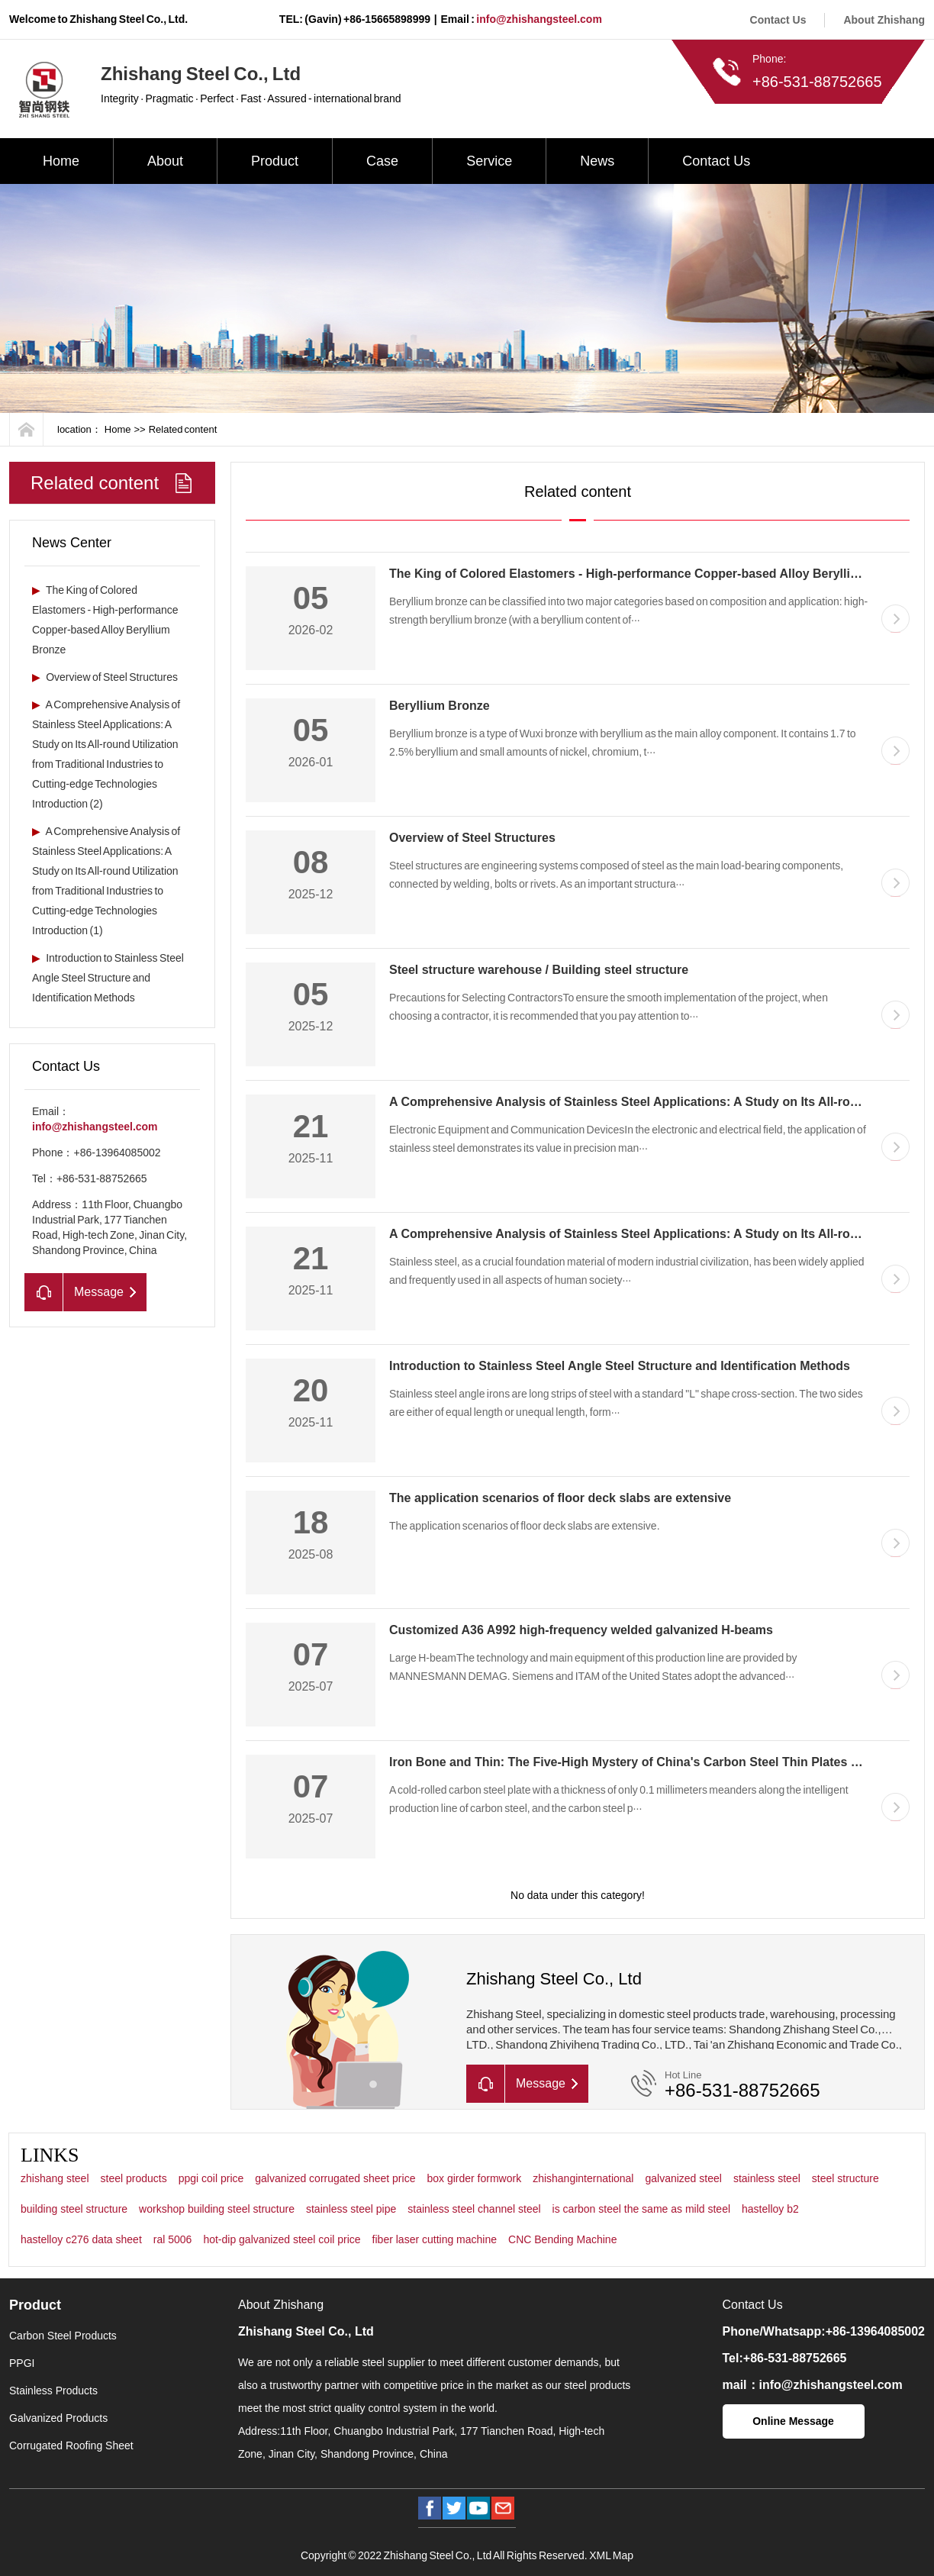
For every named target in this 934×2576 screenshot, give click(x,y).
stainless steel (766, 2178)
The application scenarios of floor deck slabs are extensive (560, 1497)
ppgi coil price (211, 2178)
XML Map (611, 2555)
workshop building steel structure (217, 2209)
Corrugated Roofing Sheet (71, 2445)
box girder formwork (474, 2178)
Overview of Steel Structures (105, 677)
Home (61, 161)
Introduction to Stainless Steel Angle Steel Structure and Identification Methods (108, 978)
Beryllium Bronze (439, 705)
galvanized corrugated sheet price (335, 2178)
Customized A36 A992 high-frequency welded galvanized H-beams (581, 1629)
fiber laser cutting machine (434, 2239)
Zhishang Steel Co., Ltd (306, 2331)
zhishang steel (55, 2178)
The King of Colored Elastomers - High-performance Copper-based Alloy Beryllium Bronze (651, 573)
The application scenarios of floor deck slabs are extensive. (524, 1526)
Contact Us (778, 20)
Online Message (793, 2421)
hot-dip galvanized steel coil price (281, 2239)
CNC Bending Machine (562, 2239)
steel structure (845, 2178)
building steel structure (74, 2209)
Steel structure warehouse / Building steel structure (538, 969)
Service (489, 161)
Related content (183, 429)
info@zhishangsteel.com (539, 19)
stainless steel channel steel (473, 2209)
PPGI (21, 2363)
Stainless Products (53, 2390)
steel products (134, 2178)
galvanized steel (683, 2178)
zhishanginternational (583, 2178)
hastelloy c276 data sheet (81, 2239)
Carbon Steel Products (63, 2335)
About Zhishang (884, 20)
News (597, 161)
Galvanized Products (58, 2418)
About (165, 161)
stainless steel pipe (351, 2209)
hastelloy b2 (770, 2209)
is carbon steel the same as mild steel (641, 2209)
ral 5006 (172, 2239)
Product (274, 161)
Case (382, 161)
